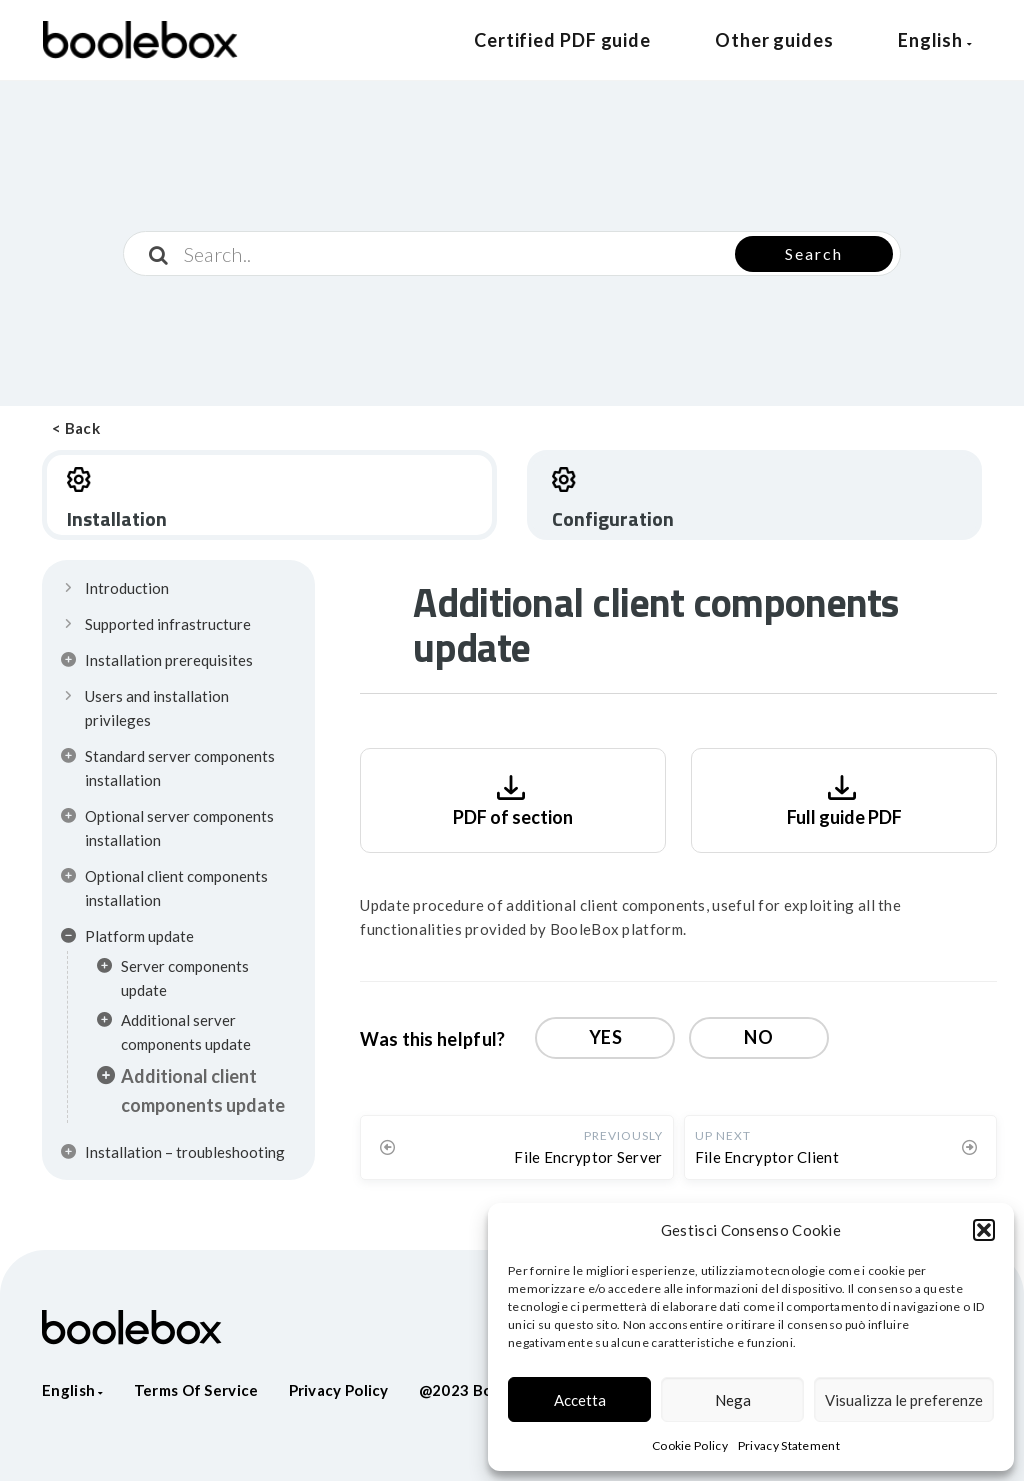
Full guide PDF (844, 798)
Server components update (173, 978)
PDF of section (513, 798)
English (935, 40)
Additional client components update (191, 1090)
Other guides (774, 40)
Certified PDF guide (562, 40)
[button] (984, 1230)
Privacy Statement (789, 1445)
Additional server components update (174, 1032)
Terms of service (196, 1390)
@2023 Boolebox (480, 1390)
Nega (733, 1400)
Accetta (580, 1400)
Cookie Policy (690, 1445)
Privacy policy (339, 1390)
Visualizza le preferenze (904, 1400)
